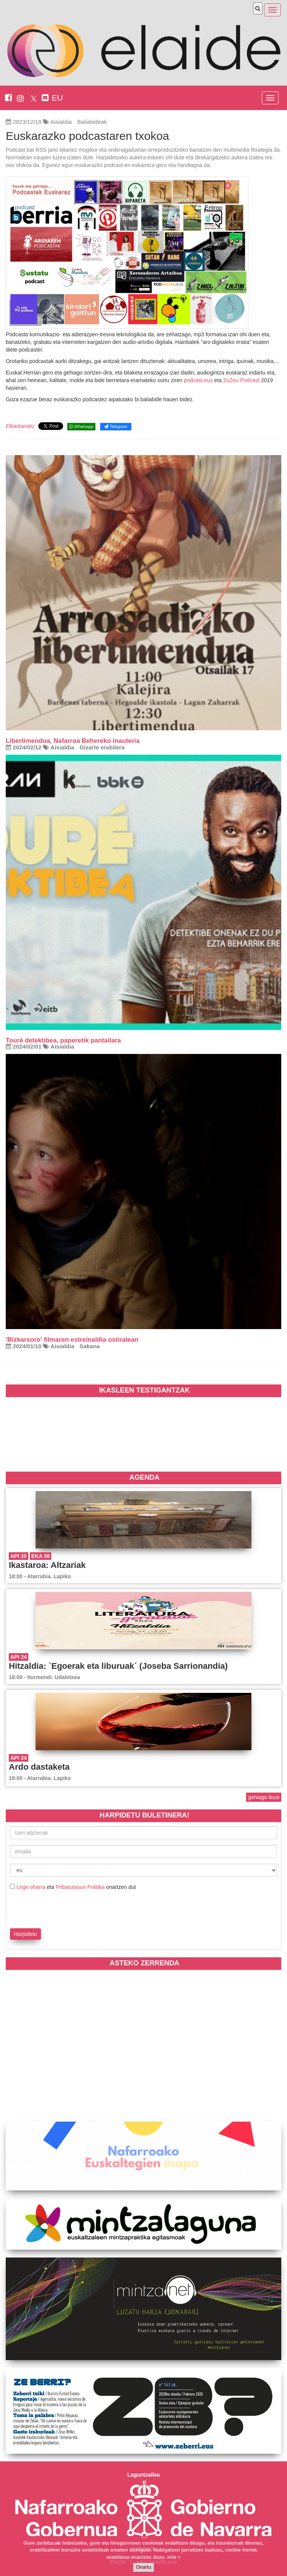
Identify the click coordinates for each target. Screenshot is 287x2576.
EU (57, 97)
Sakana (90, 1346)
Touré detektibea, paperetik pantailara (63, 1040)
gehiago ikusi (263, 1797)
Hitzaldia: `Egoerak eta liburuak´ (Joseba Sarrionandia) (118, 1666)
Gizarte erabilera (102, 747)
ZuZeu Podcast (241, 380)
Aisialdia (61, 121)
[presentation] (54, 1908)
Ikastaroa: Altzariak (47, 1565)
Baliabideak (92, 121)
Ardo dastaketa (39, 1767)
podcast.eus (198, 380)
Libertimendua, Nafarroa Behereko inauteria (73, 740)
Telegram (115, 426)
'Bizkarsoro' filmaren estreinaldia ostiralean (72, 1339)
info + (174, 2557)
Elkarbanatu (20, 426)
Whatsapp (81, 426)
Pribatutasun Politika (80, 1887)
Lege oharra (31, 1887)
